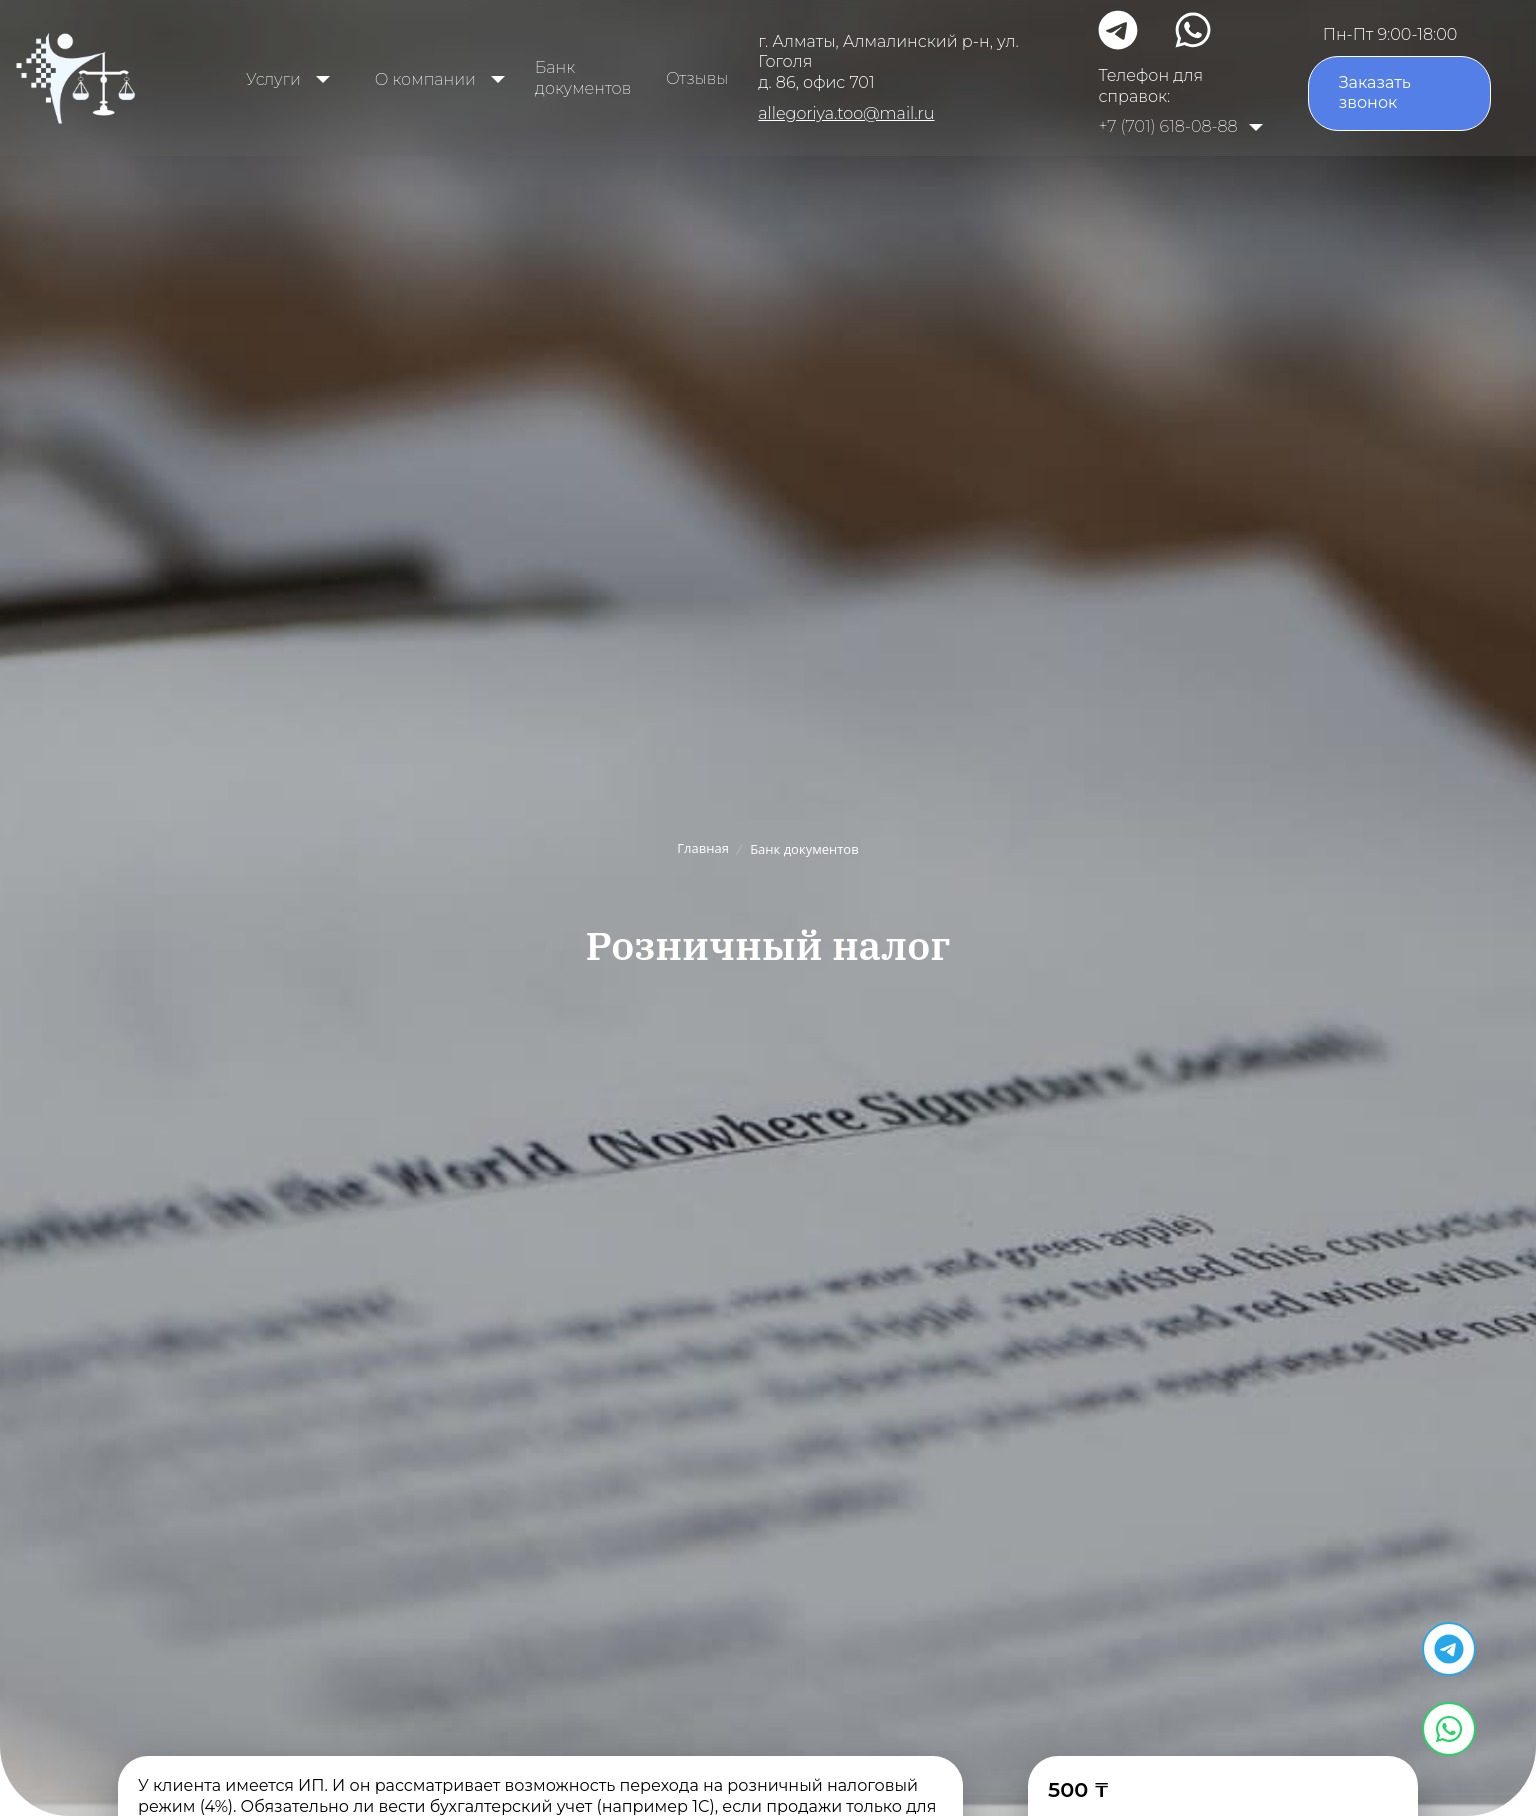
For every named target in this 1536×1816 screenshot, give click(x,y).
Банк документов (583, 78)
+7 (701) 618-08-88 (1167, 126)
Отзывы (697, 78)
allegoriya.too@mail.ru (846, 113)
